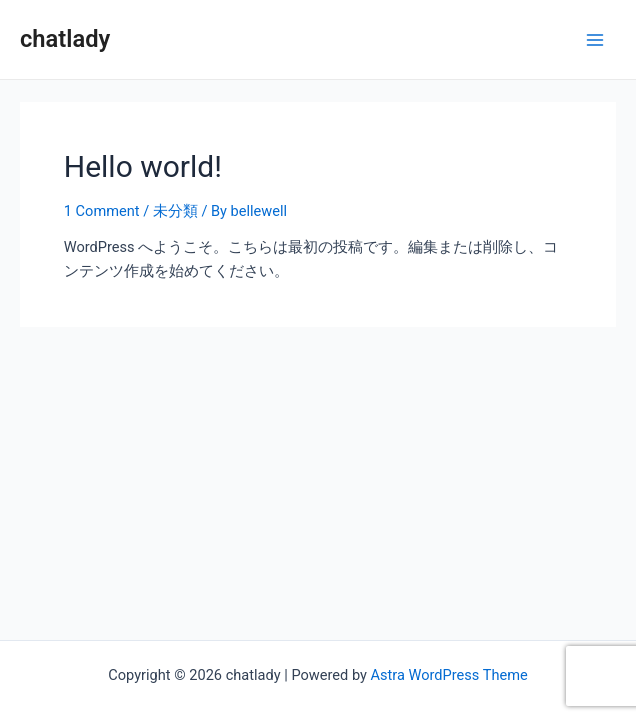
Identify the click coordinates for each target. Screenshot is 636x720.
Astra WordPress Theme (449, 675)
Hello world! (143, 166)
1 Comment (102, 211)
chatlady (65, 39)
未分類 (175, 211)
